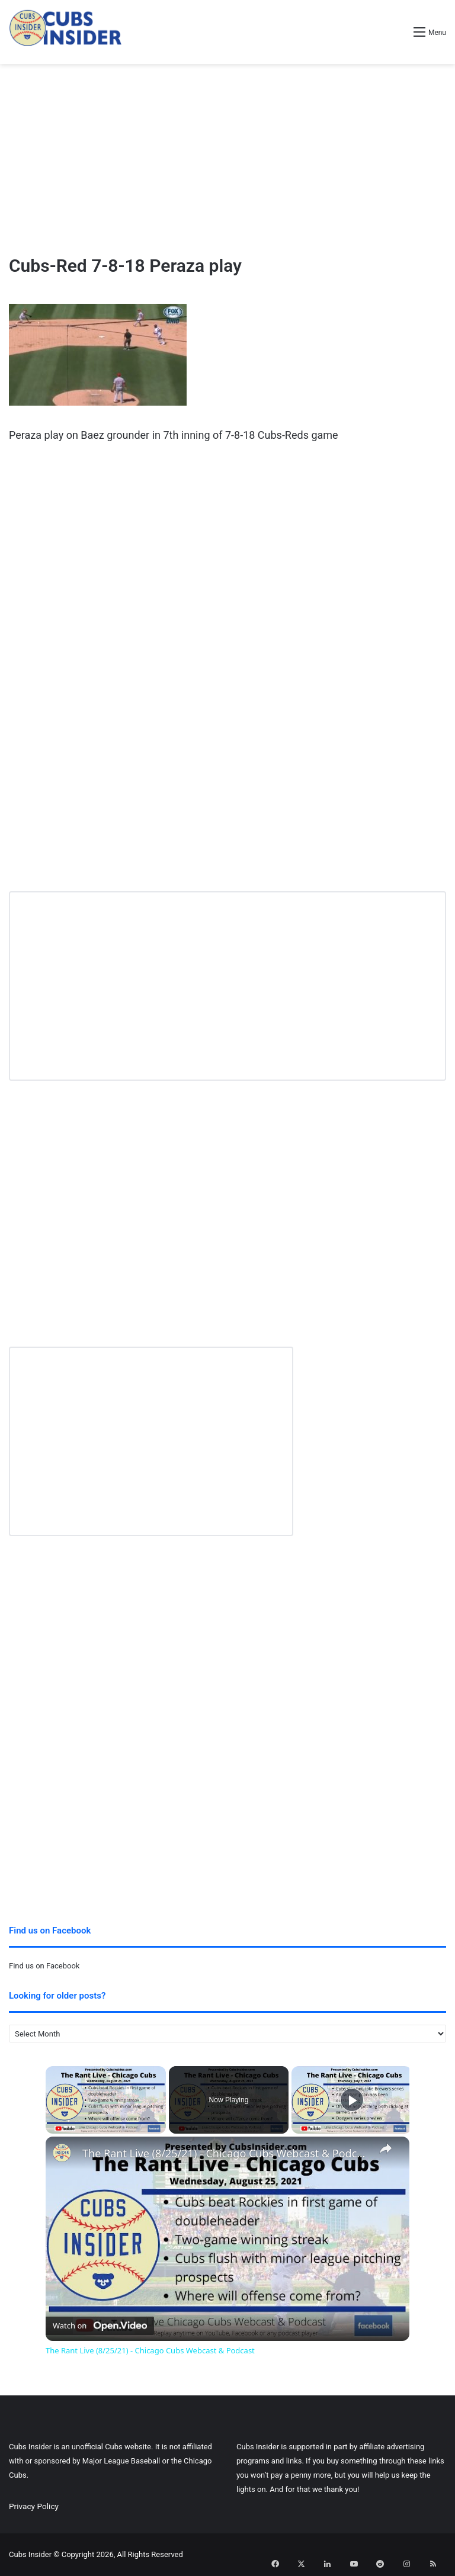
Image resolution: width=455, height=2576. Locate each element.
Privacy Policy (34, 2506)
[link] (64, 2155)
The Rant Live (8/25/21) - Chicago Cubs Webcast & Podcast (225, 2153)
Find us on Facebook (44, 1965)
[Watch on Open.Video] (100, 2323)
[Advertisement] (227, 159)
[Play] (352, 2100)
